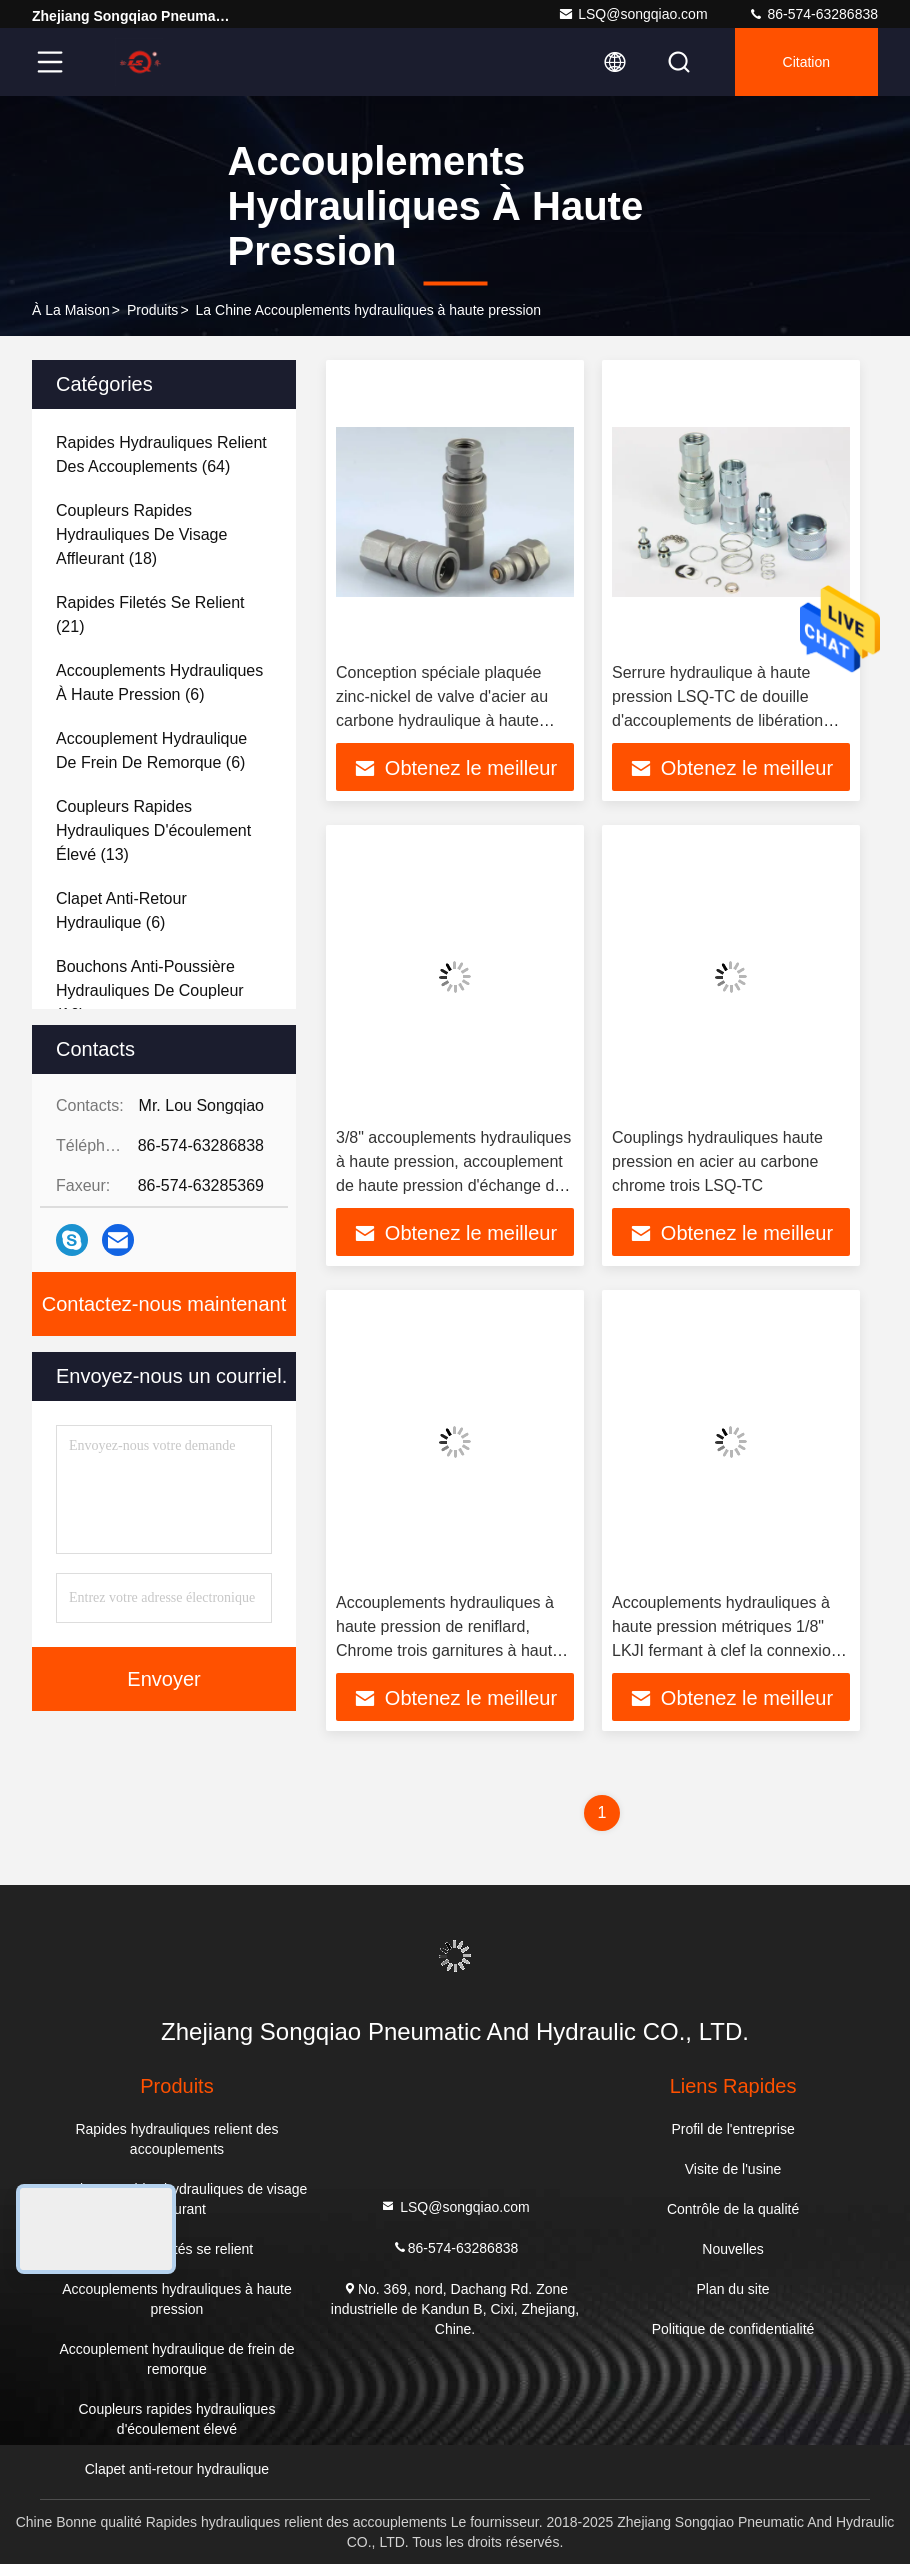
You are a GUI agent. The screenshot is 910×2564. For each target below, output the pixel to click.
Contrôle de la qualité (733, 2209)
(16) (150, 990)
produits (152, 310)
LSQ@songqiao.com (632, 14)
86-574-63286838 (813, 14)
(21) (150, 614)
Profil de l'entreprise (732, 2129)
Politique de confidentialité (733, 2329)
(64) (161, 454)
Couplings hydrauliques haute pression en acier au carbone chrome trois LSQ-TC (717, 1161)
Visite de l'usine (733, 2169)
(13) (153, 830)
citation (806, 62)
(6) (159, 682)
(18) (141, 534)
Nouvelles (732, 2249)
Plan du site (732, 2289)
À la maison (71, 310)
